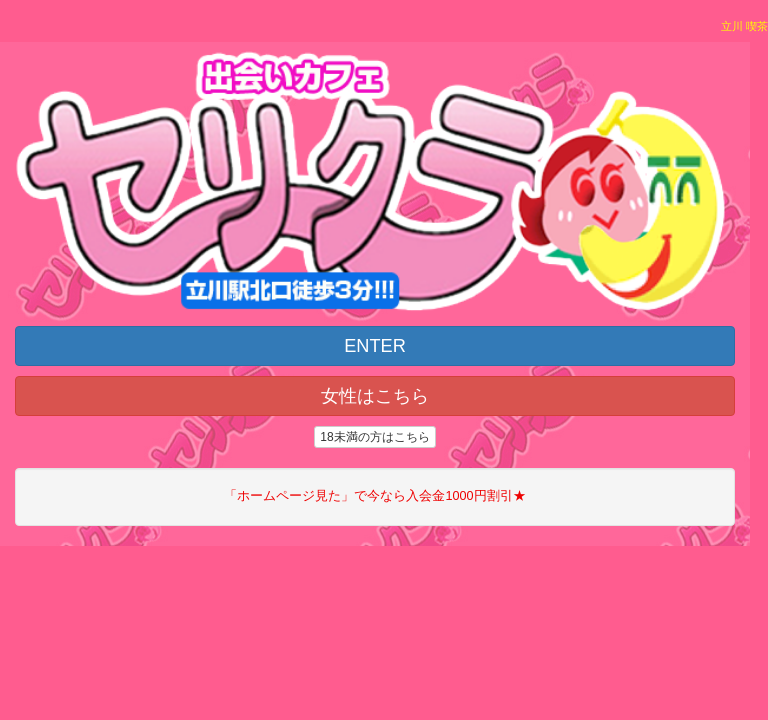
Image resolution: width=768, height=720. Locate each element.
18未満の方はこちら (374, 437)
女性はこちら (375, 396)
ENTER (375, 346)
